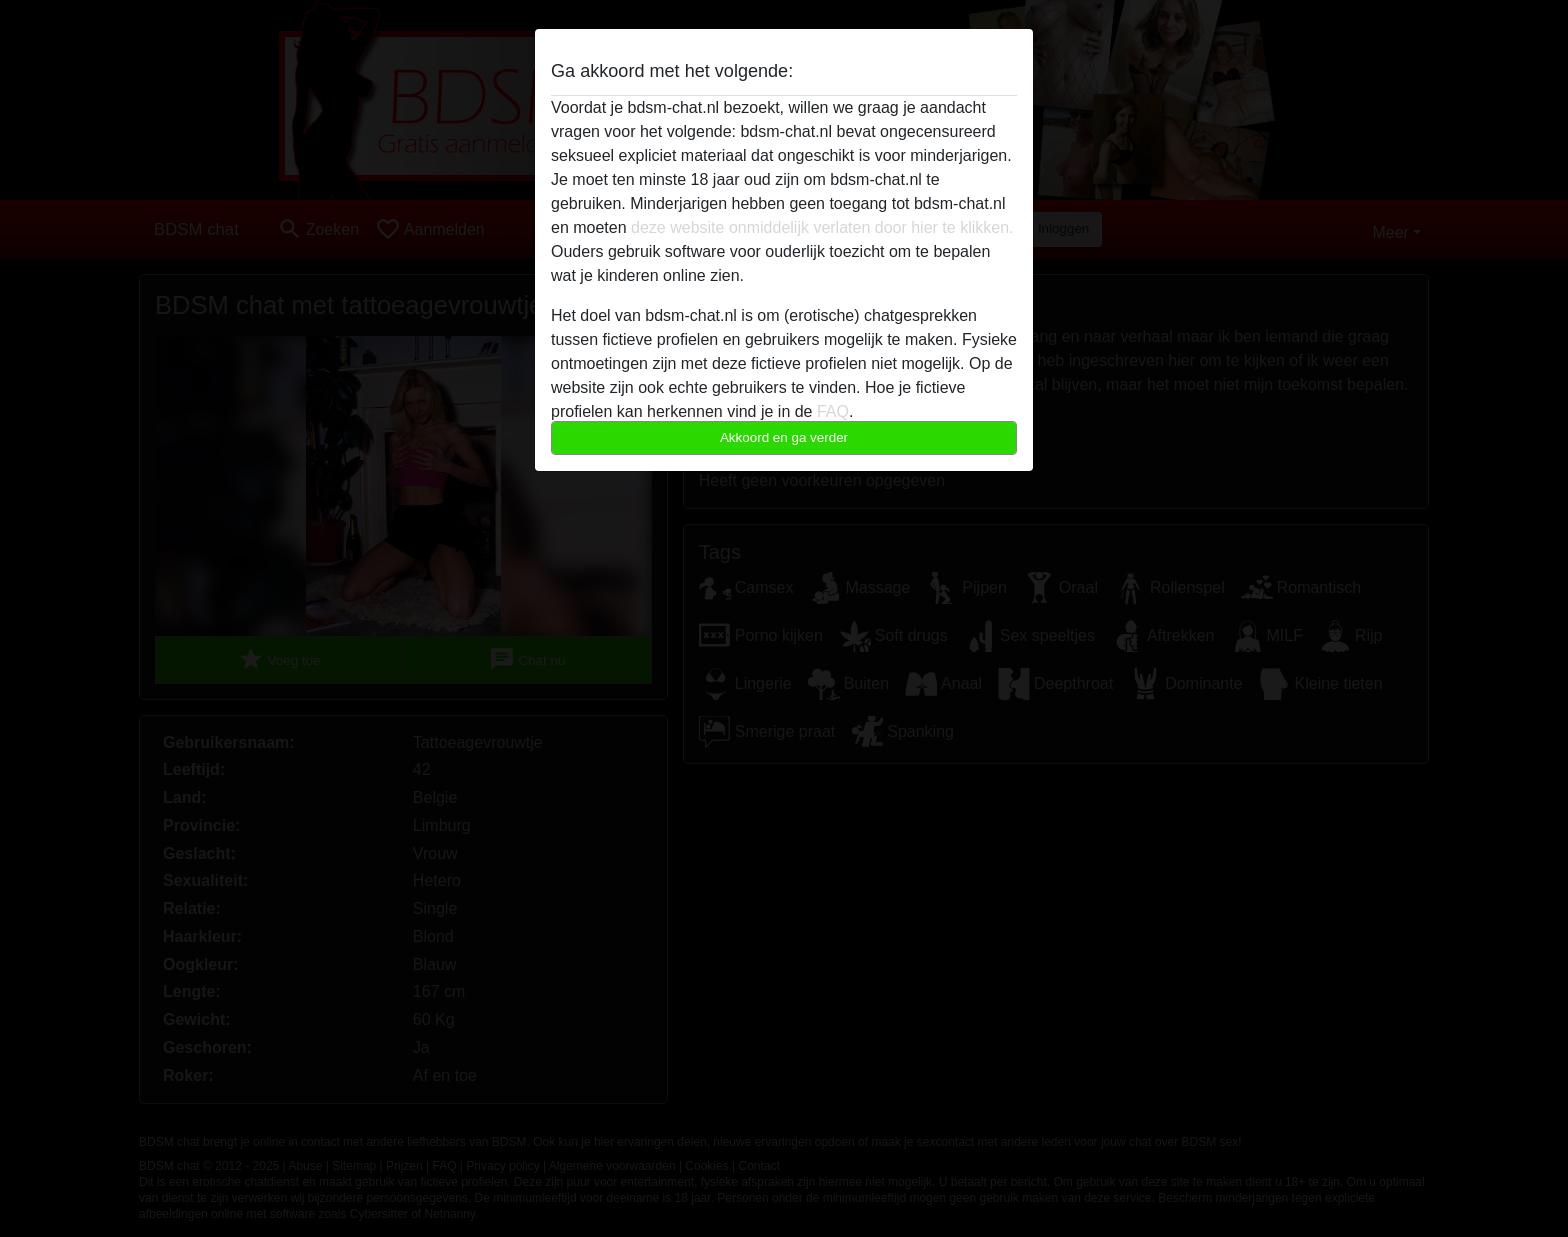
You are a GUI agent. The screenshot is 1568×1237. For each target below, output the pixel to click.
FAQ (833, 411)
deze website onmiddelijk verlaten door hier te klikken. (822, 227)
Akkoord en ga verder (784, 437)
